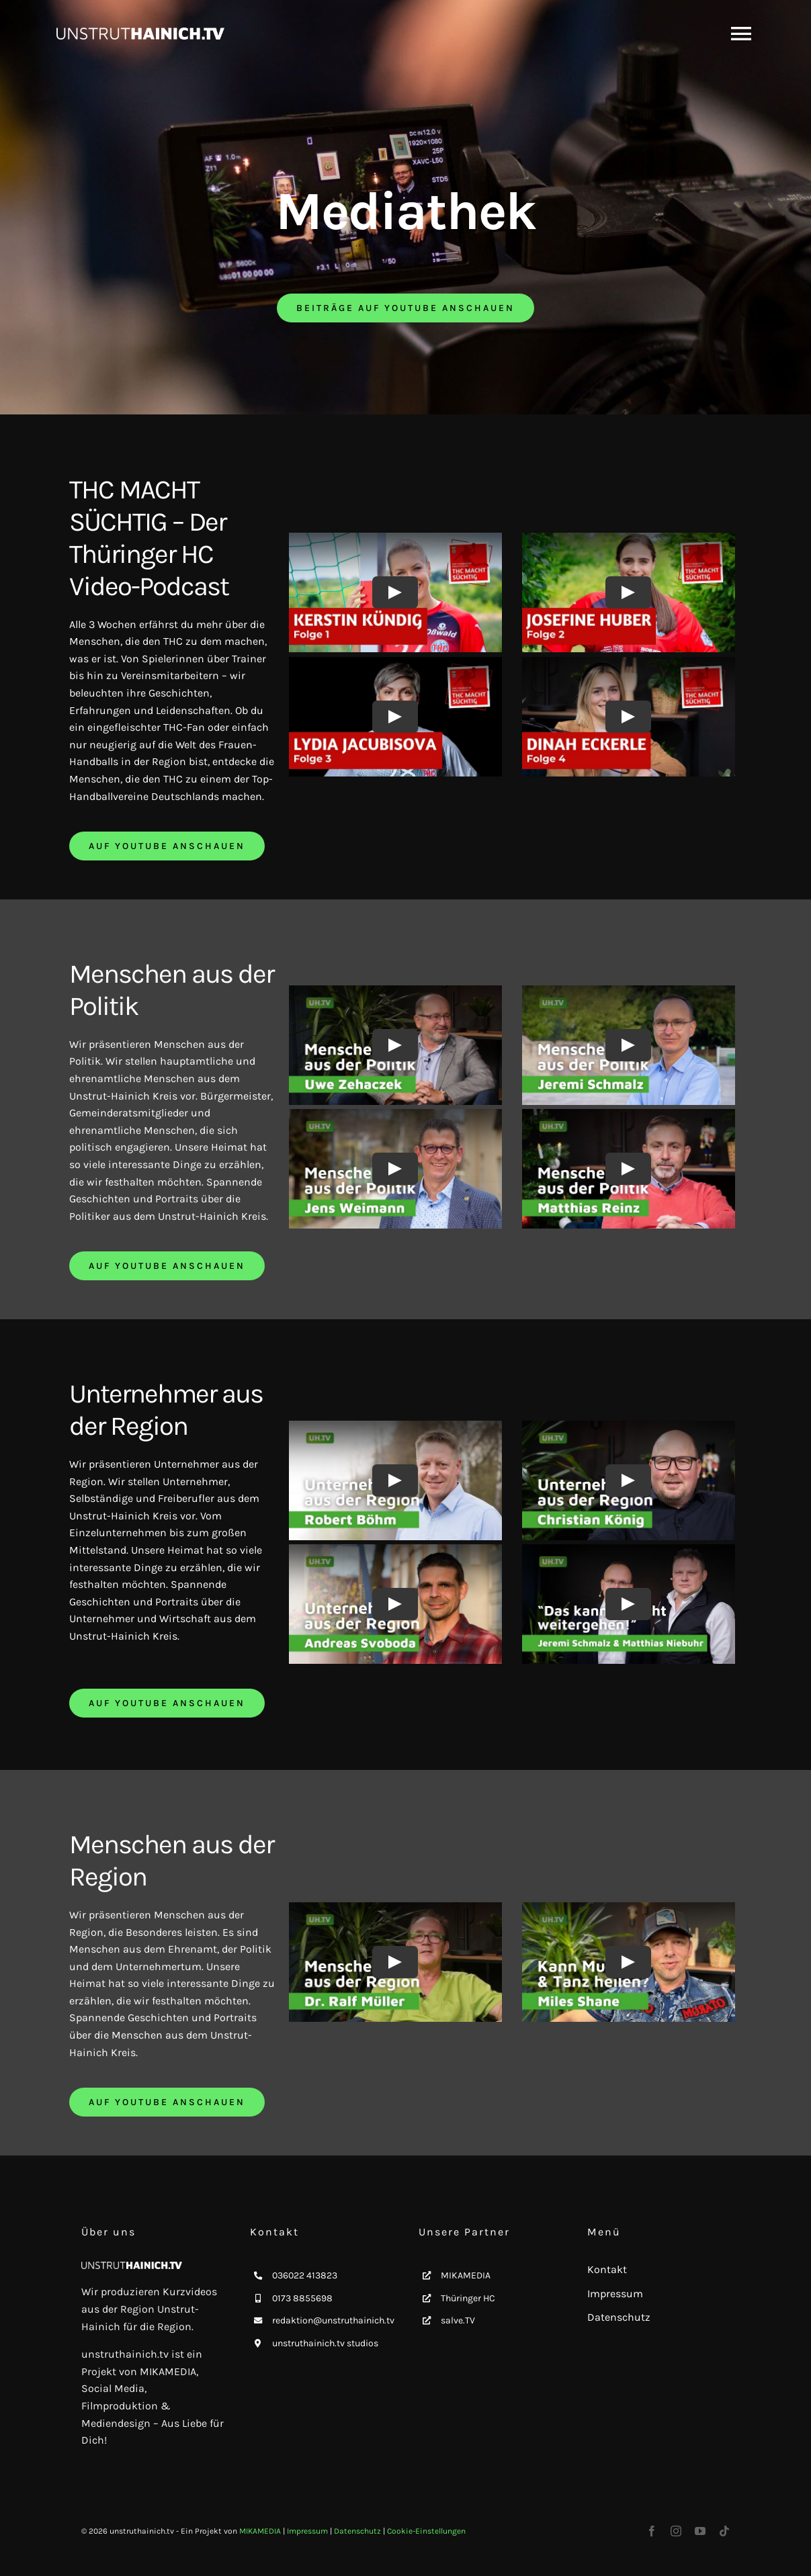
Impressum (307, 2531)
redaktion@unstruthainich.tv (333, 2320)
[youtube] (700, 2531)
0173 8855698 (302, 2298)
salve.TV (458, 2320)
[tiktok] (724, 2531)
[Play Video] (396, 592)
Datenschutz (357, 2531)
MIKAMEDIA (465, 2275)
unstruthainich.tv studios (325, 2343)
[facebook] (651, 2531)
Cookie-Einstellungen (426, 2531)
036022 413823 (304, 2275)
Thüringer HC (468, 2298)
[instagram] (676, 2531)
